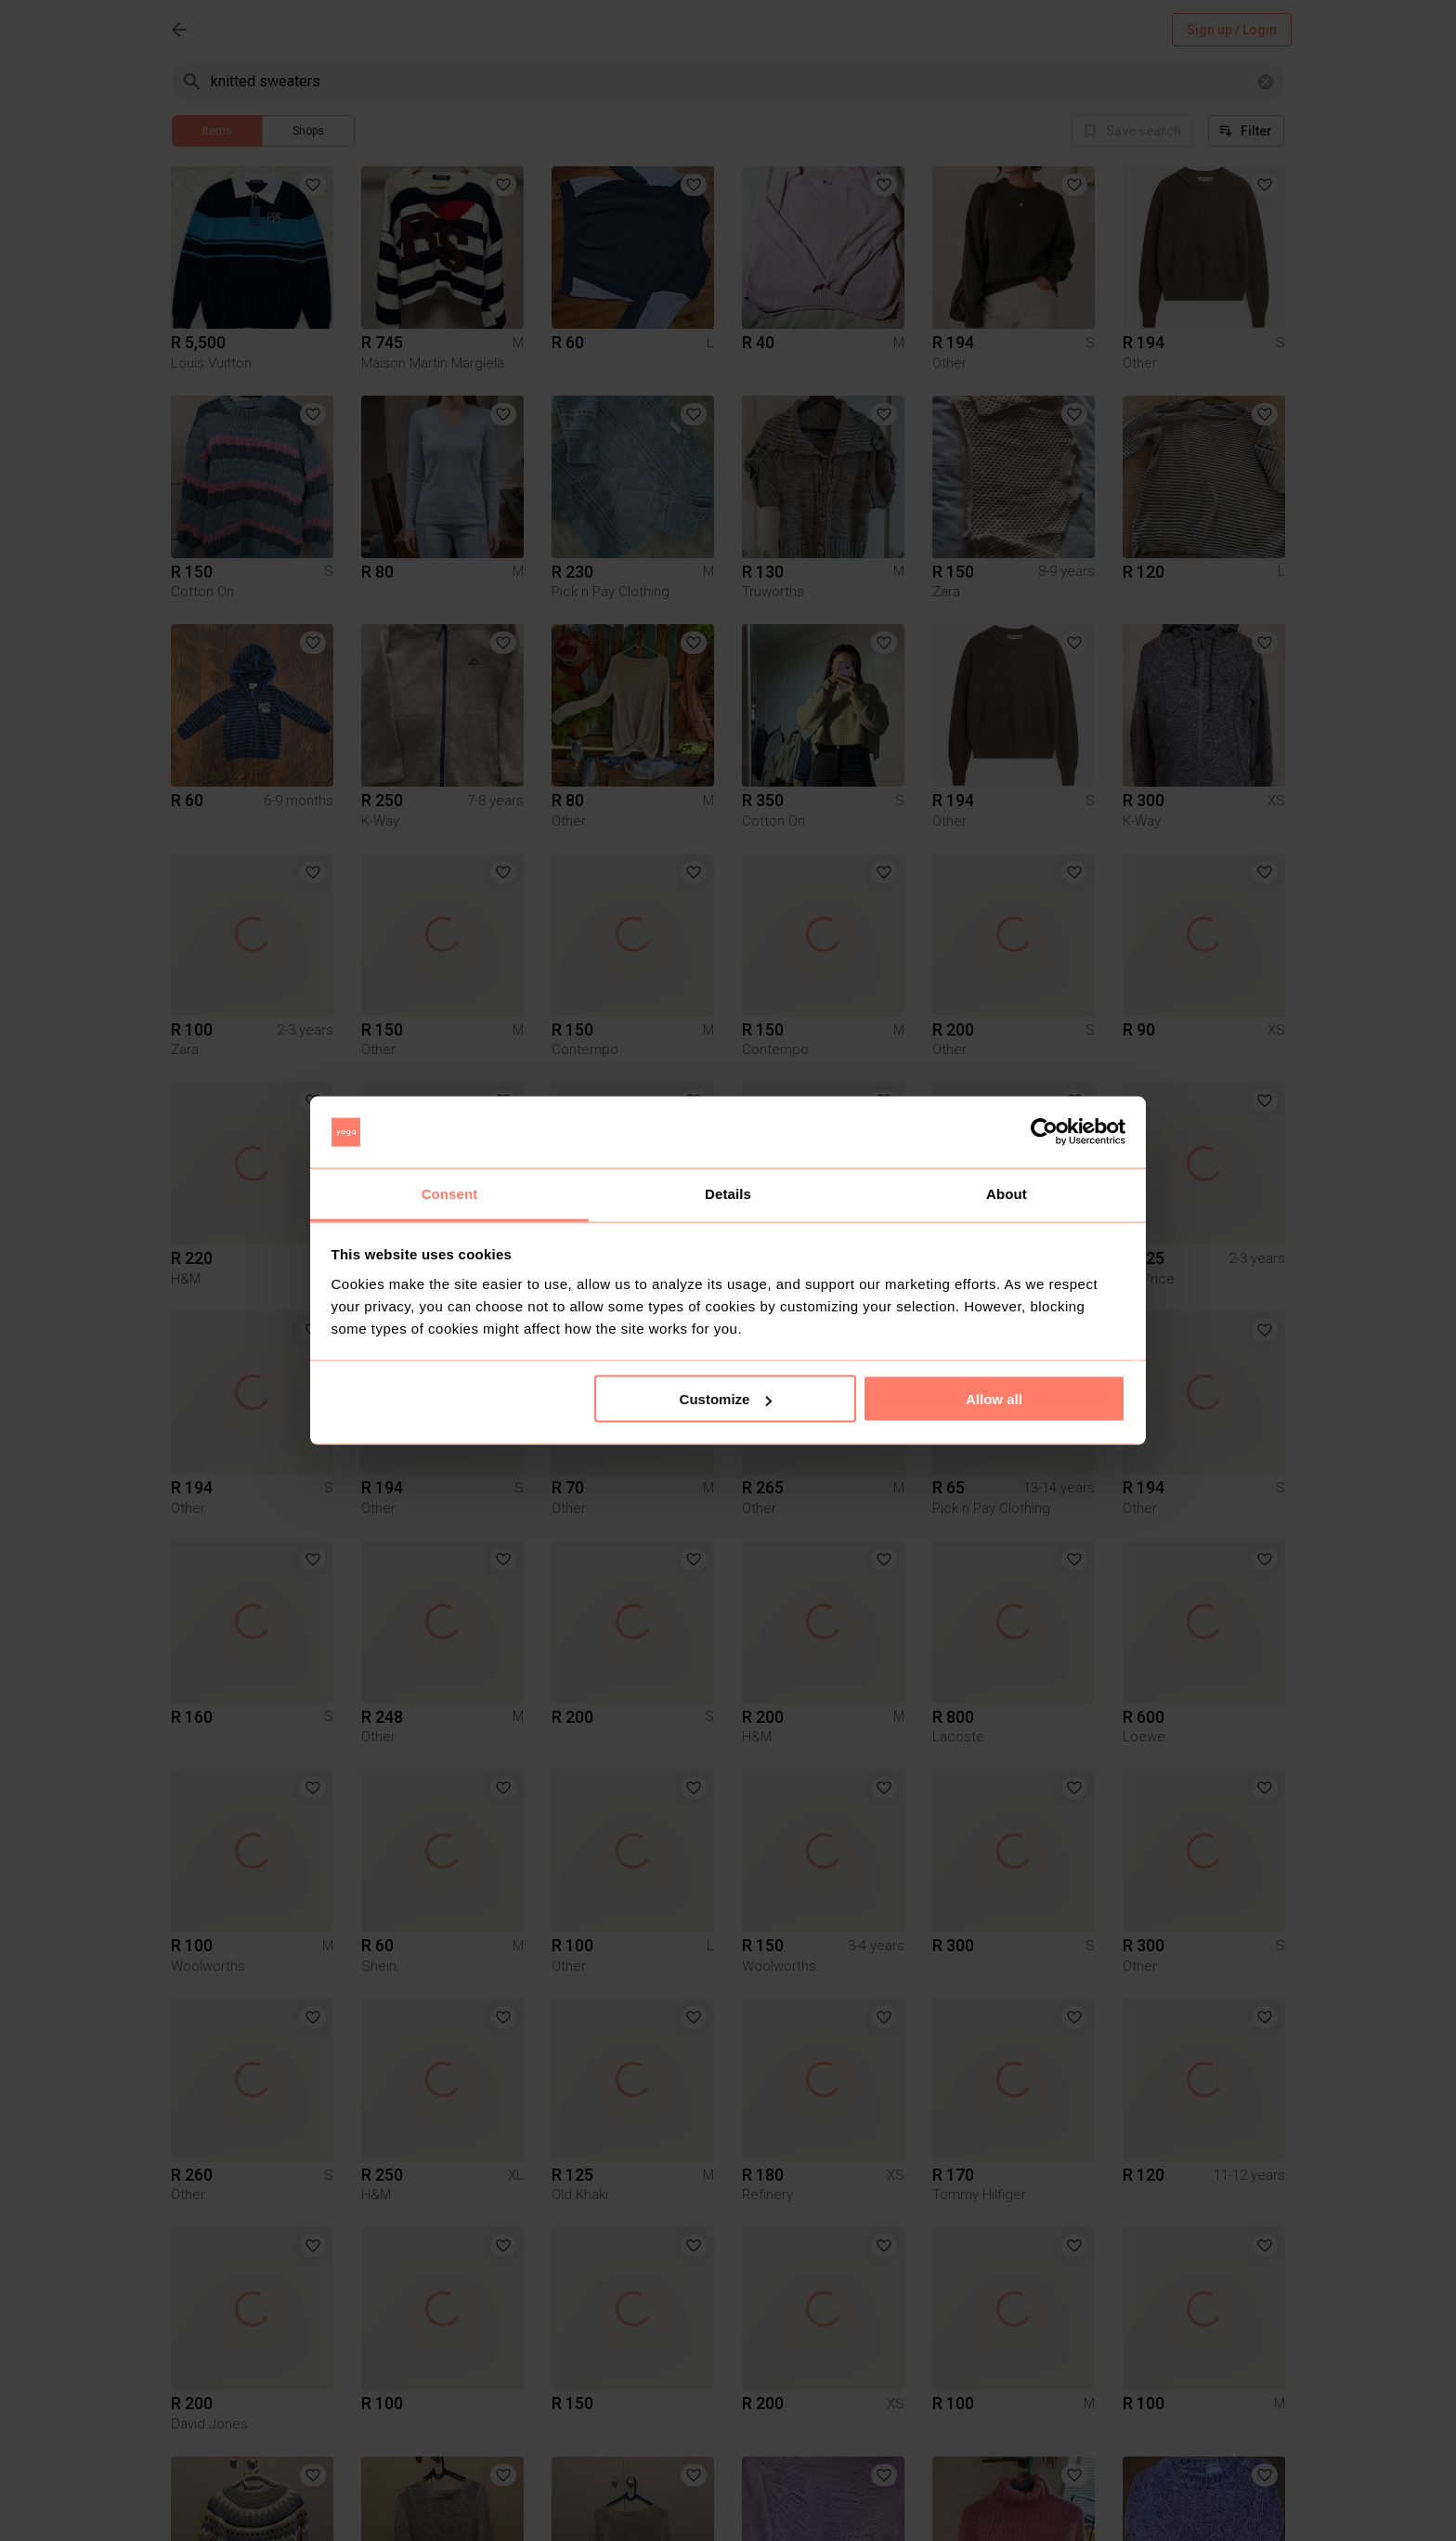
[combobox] (730, 81)
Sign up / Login (1232, 30)
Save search (1132, 131)
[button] (313, 185)
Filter (1246, 131)
